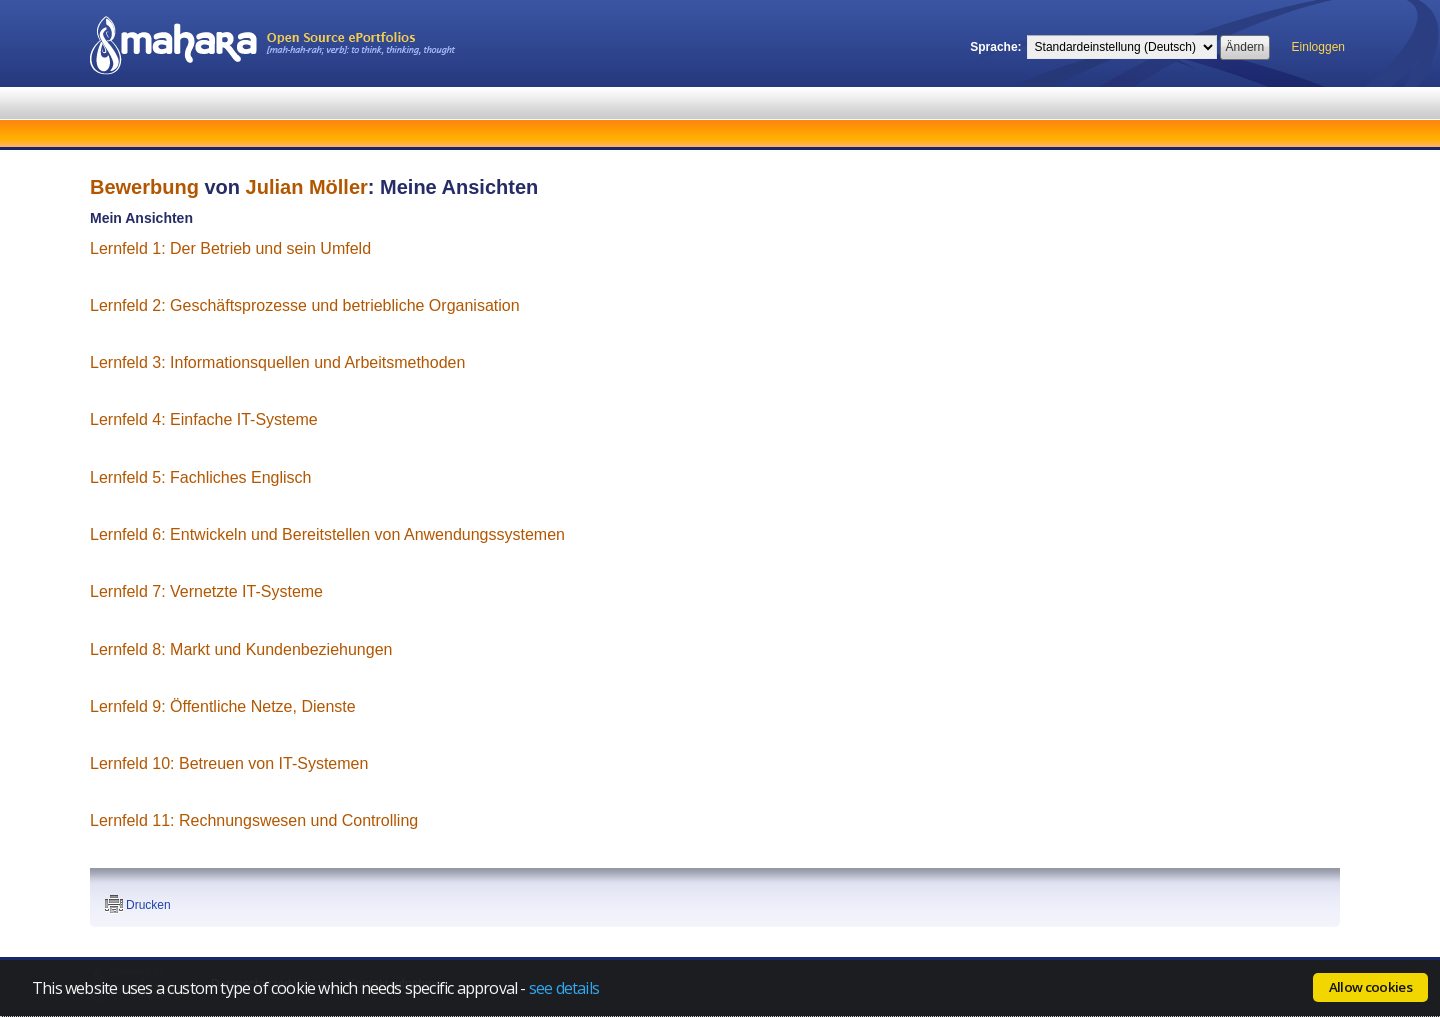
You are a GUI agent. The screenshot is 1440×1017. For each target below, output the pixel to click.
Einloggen (1318, 47)
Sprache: (995, 47)
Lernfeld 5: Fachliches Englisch (200, 477)
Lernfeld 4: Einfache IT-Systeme (204, 419)
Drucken (148, 905)
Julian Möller (307, 187)
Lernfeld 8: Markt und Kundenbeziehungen (241, 649)
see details (564, 988)
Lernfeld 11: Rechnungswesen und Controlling (254, 820)
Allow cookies (1370, 987)
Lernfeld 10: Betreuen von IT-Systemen (229, 763)
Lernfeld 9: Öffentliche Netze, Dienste (223, 706)
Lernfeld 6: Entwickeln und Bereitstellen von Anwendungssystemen (327, 534)
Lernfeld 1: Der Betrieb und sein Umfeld (230, 248)
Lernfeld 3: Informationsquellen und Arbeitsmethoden (277, 362)
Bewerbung (144, 187)
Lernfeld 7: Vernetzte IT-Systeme (206, 591)
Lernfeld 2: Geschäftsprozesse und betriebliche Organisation (305, 305)
